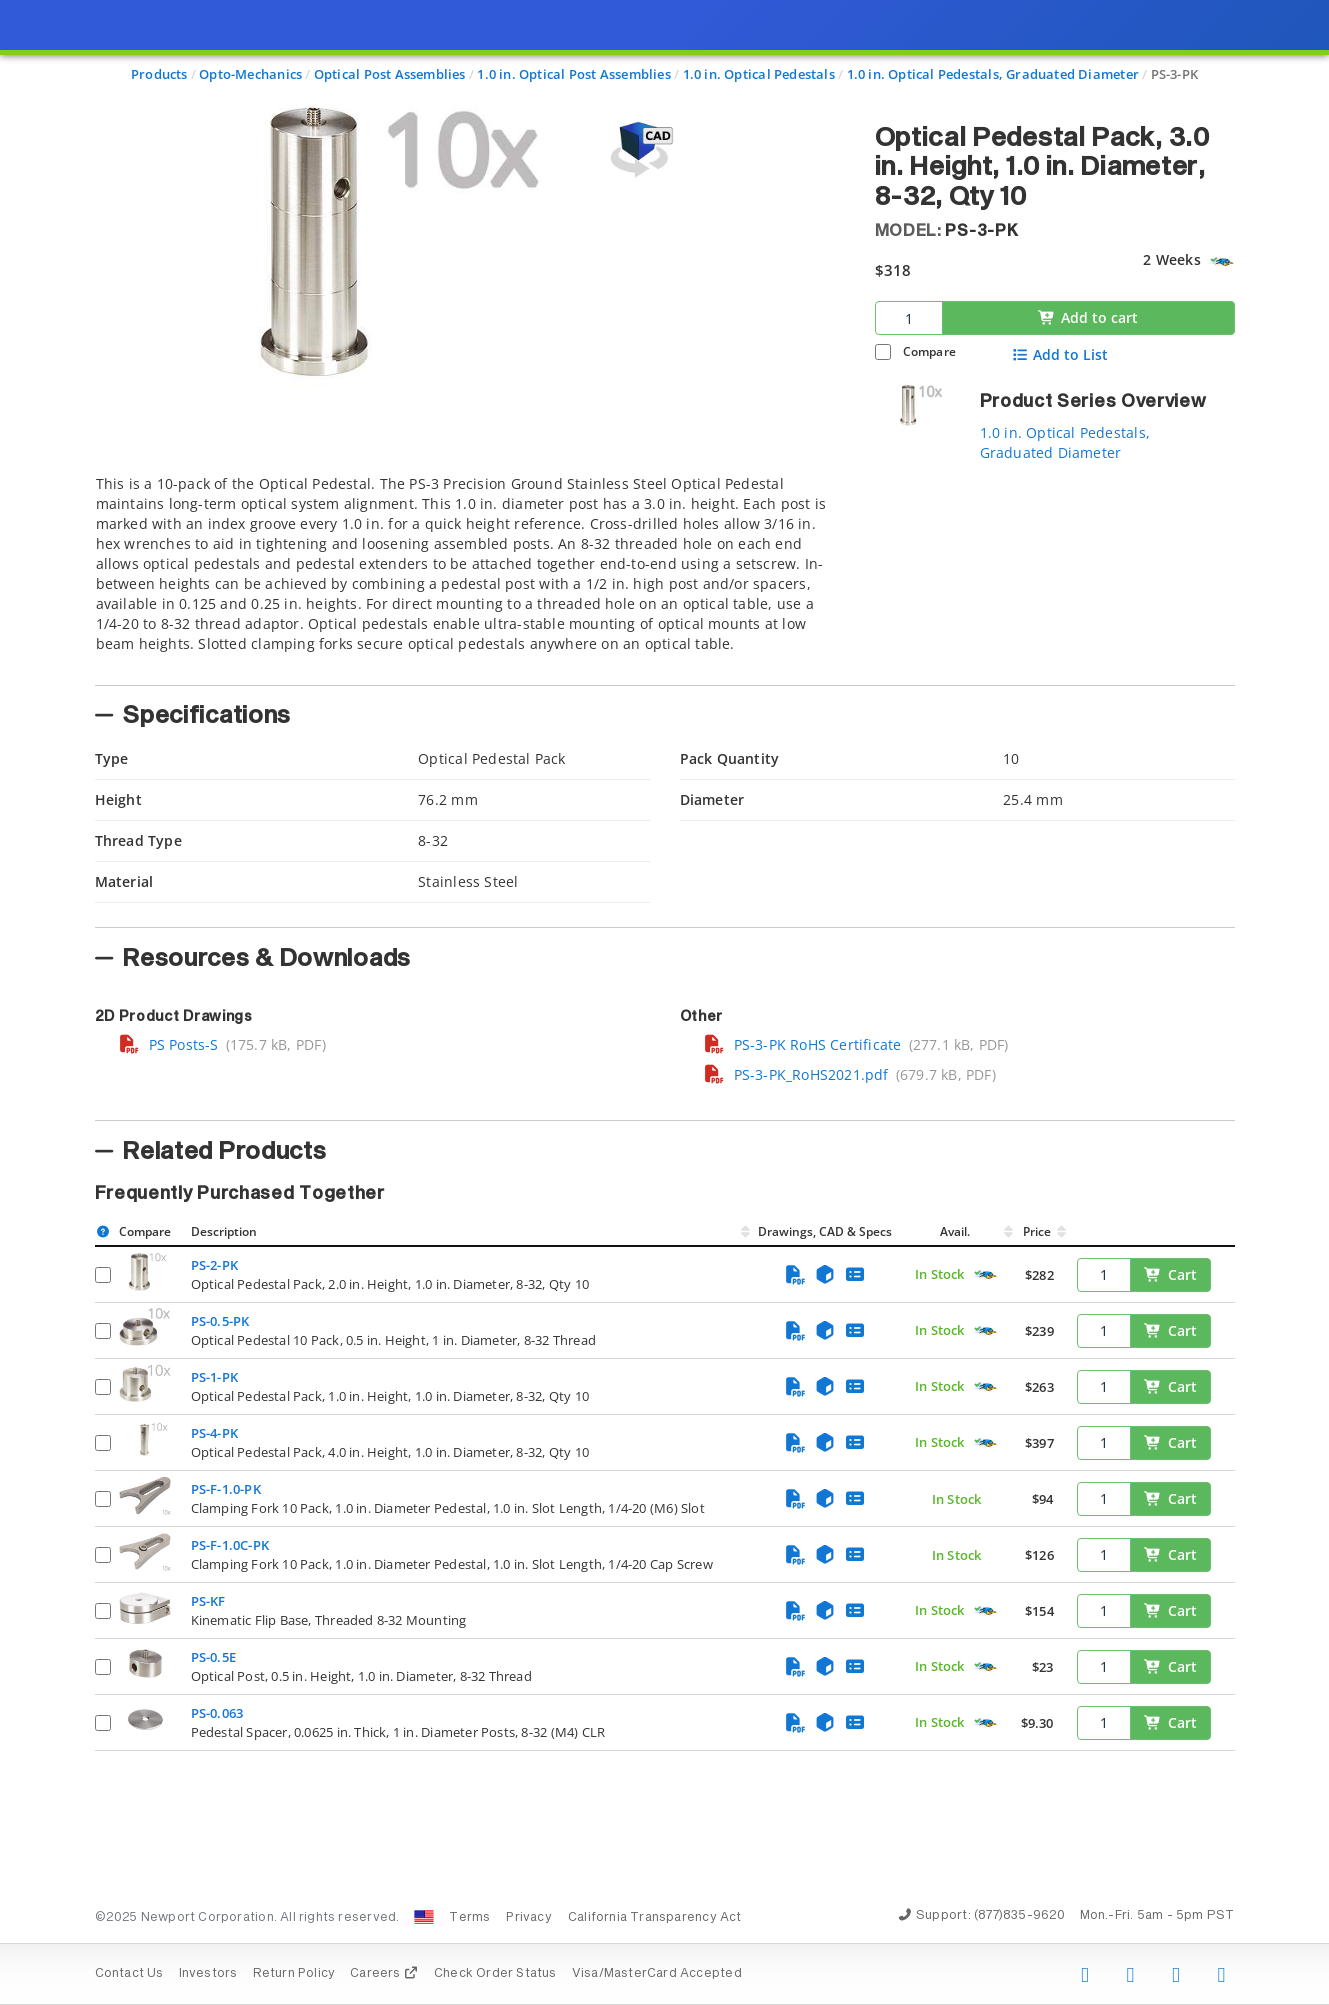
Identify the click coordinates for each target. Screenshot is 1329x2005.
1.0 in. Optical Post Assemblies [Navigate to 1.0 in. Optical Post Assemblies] (574, 74)
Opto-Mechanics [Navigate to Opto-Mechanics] (250, 74)
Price (1037, 1231)
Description (224, 1231)
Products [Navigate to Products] (159, 74)
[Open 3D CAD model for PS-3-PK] (639, 149)
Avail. (956, 1231)
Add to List (1059, 355)
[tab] (470, 574)
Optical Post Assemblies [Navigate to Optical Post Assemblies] (390, 74)
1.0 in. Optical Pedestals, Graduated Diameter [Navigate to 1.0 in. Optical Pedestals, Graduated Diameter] (993, 74)
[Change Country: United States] (424, 1917)
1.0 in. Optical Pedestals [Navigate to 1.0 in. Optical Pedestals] (759, 74)
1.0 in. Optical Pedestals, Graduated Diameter (1065, 442)
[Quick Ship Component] (1221, 261)
